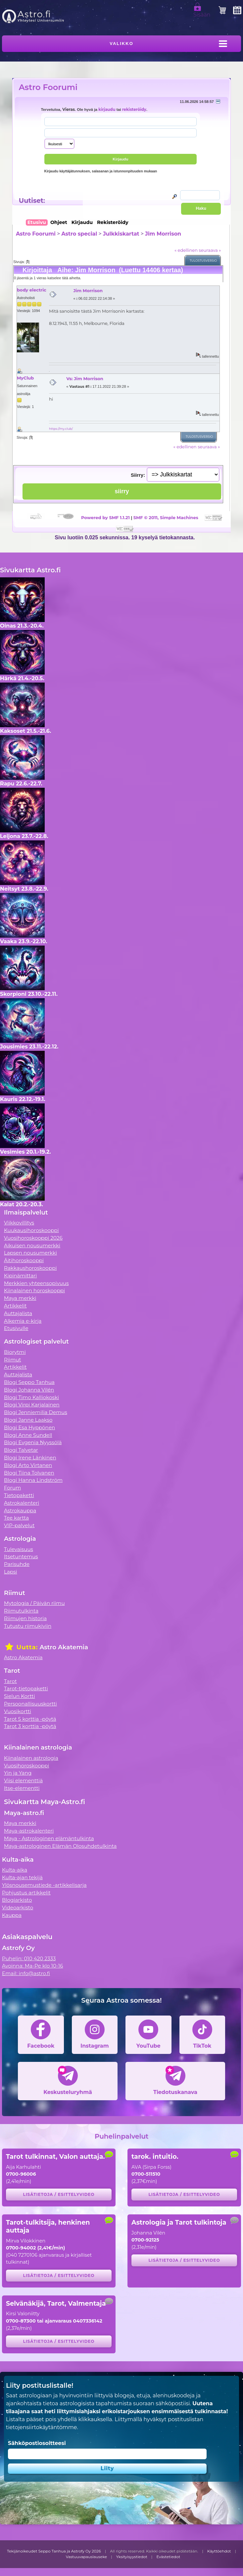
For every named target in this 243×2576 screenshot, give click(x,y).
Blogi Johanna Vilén (29, 1390)
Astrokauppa (20, 1510)
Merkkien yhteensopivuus (36, 1283)
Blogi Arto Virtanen (28, 1465)
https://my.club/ (61, 428)
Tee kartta (16, 1518)
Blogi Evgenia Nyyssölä (33, 1442)
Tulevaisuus (18, 1549)
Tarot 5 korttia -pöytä (30, 1719)
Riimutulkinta (21, 1611)
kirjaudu (106, 109)
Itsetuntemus (21, 1556)
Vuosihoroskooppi (26, 1765)
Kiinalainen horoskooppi (34, 1290)
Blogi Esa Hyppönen (29, 1427)
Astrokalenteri (21, 1503)
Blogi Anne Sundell (28, 1435)
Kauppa (12, 1915)
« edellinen (186, 250)
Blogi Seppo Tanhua (29, 1382)
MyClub (25, 377)
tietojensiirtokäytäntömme (41, 2427)
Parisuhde (16, 1564)
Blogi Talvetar (21, 1450)
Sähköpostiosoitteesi (37, 2443)
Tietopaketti (19, 1495)
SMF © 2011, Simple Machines (165, 517)
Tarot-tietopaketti (26, 1688)
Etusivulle (16, 1328)
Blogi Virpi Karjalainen (32, 1404)
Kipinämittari (20, 1275)
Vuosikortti (17, 1711)
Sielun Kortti (19, 1696)
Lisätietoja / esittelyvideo (58, 2194)
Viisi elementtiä (23, 1780)
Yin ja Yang (17, 1773)
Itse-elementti (22, 1788)
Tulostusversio (203, 260)
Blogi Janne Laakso (28, 1420)
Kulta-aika (14, 1870)
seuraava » (210, 250)
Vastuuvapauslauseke (86, 2556)
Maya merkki (20, 1298)
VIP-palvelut (19, 1525)
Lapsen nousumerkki (30, 1253)
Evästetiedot (168, 2556)
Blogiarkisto (17, 1900)
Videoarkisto (17, 1907)
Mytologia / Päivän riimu (34, 1603)
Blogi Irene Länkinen (30, 1457)
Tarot (10, 1681)
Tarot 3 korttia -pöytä (30, 1726)
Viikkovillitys (19, 1223)
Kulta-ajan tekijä (22, 1877)
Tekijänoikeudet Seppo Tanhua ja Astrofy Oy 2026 (54, 2551)
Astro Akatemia (23, 1657)
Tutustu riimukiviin (27, 1626)
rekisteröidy (134, 109)
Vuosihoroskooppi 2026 (33, 1238)
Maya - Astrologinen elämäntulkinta (49, 1838)
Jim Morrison (163, 234)
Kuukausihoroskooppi (31, 1230)
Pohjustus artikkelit (26, 1892)
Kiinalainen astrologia (31, 1758)
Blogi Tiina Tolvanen (29, 1473)
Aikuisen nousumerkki (32, 1245)
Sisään (202, 12)
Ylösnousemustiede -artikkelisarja (44, 1885)
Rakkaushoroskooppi (30, 1268)
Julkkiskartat (121, 234)
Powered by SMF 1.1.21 (105, 517)
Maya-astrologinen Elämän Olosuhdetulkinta (60, 1846)
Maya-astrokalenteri (29, 1831)
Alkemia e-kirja (23, 1321)
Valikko (121, 43)
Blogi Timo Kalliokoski (31, 1397)
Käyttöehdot (219, 2551)
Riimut (12, 1359)
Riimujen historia (25, 1618)
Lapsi (10, 1572)
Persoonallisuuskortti (30, 1704)
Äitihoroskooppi (24, 1260)
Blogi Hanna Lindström (33, 1480)
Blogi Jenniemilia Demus (35, 1412)
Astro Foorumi (48, 87)
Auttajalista (18, 1313)
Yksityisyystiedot (131, 2556)
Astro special (79, 234)
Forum (12, 1488)
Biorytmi (15, 1352)
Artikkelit (15, 1306)
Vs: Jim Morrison (84, 378)
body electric (31, 289)
